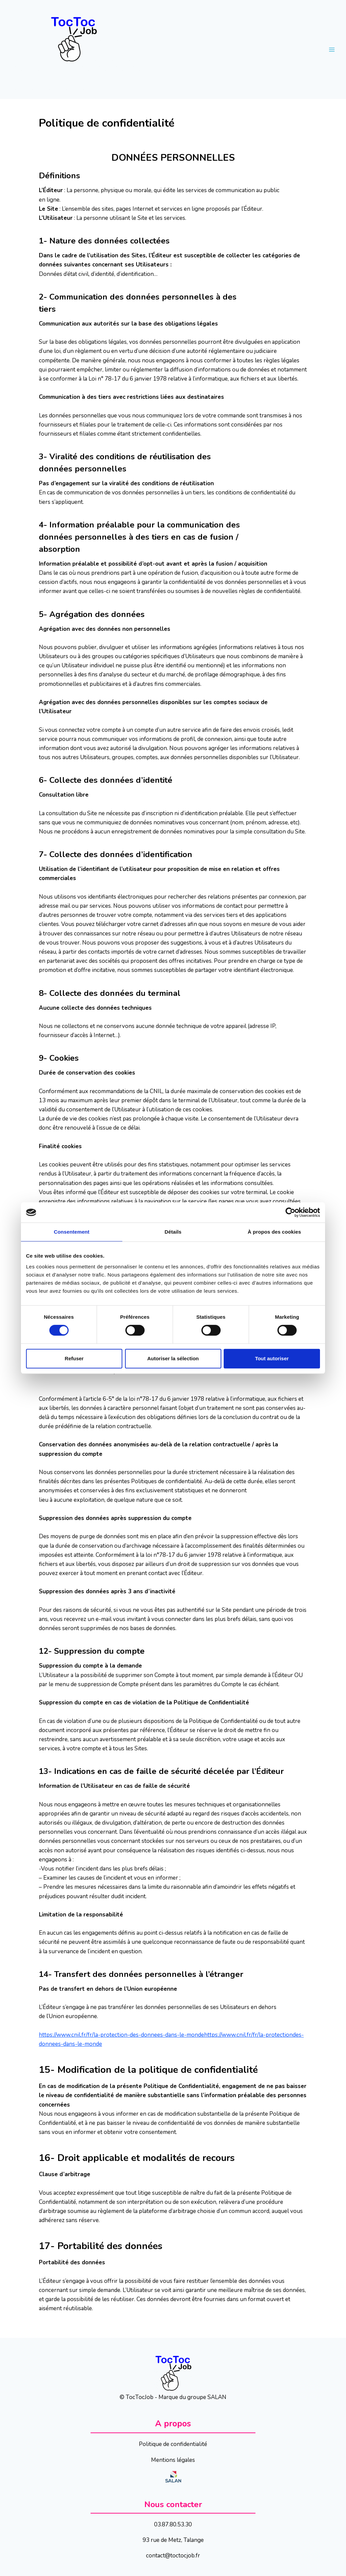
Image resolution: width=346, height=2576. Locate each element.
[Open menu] (331, 49)
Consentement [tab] (71, 1232)
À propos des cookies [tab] (274, 1232)
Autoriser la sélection (173, 1358)
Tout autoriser (272, 1358)
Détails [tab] (173, 1232)
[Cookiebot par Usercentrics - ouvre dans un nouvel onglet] (290, 1212)
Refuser (74, 1358)
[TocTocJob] (75, 49)
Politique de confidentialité (173, 2444)
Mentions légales (173, 2460)
